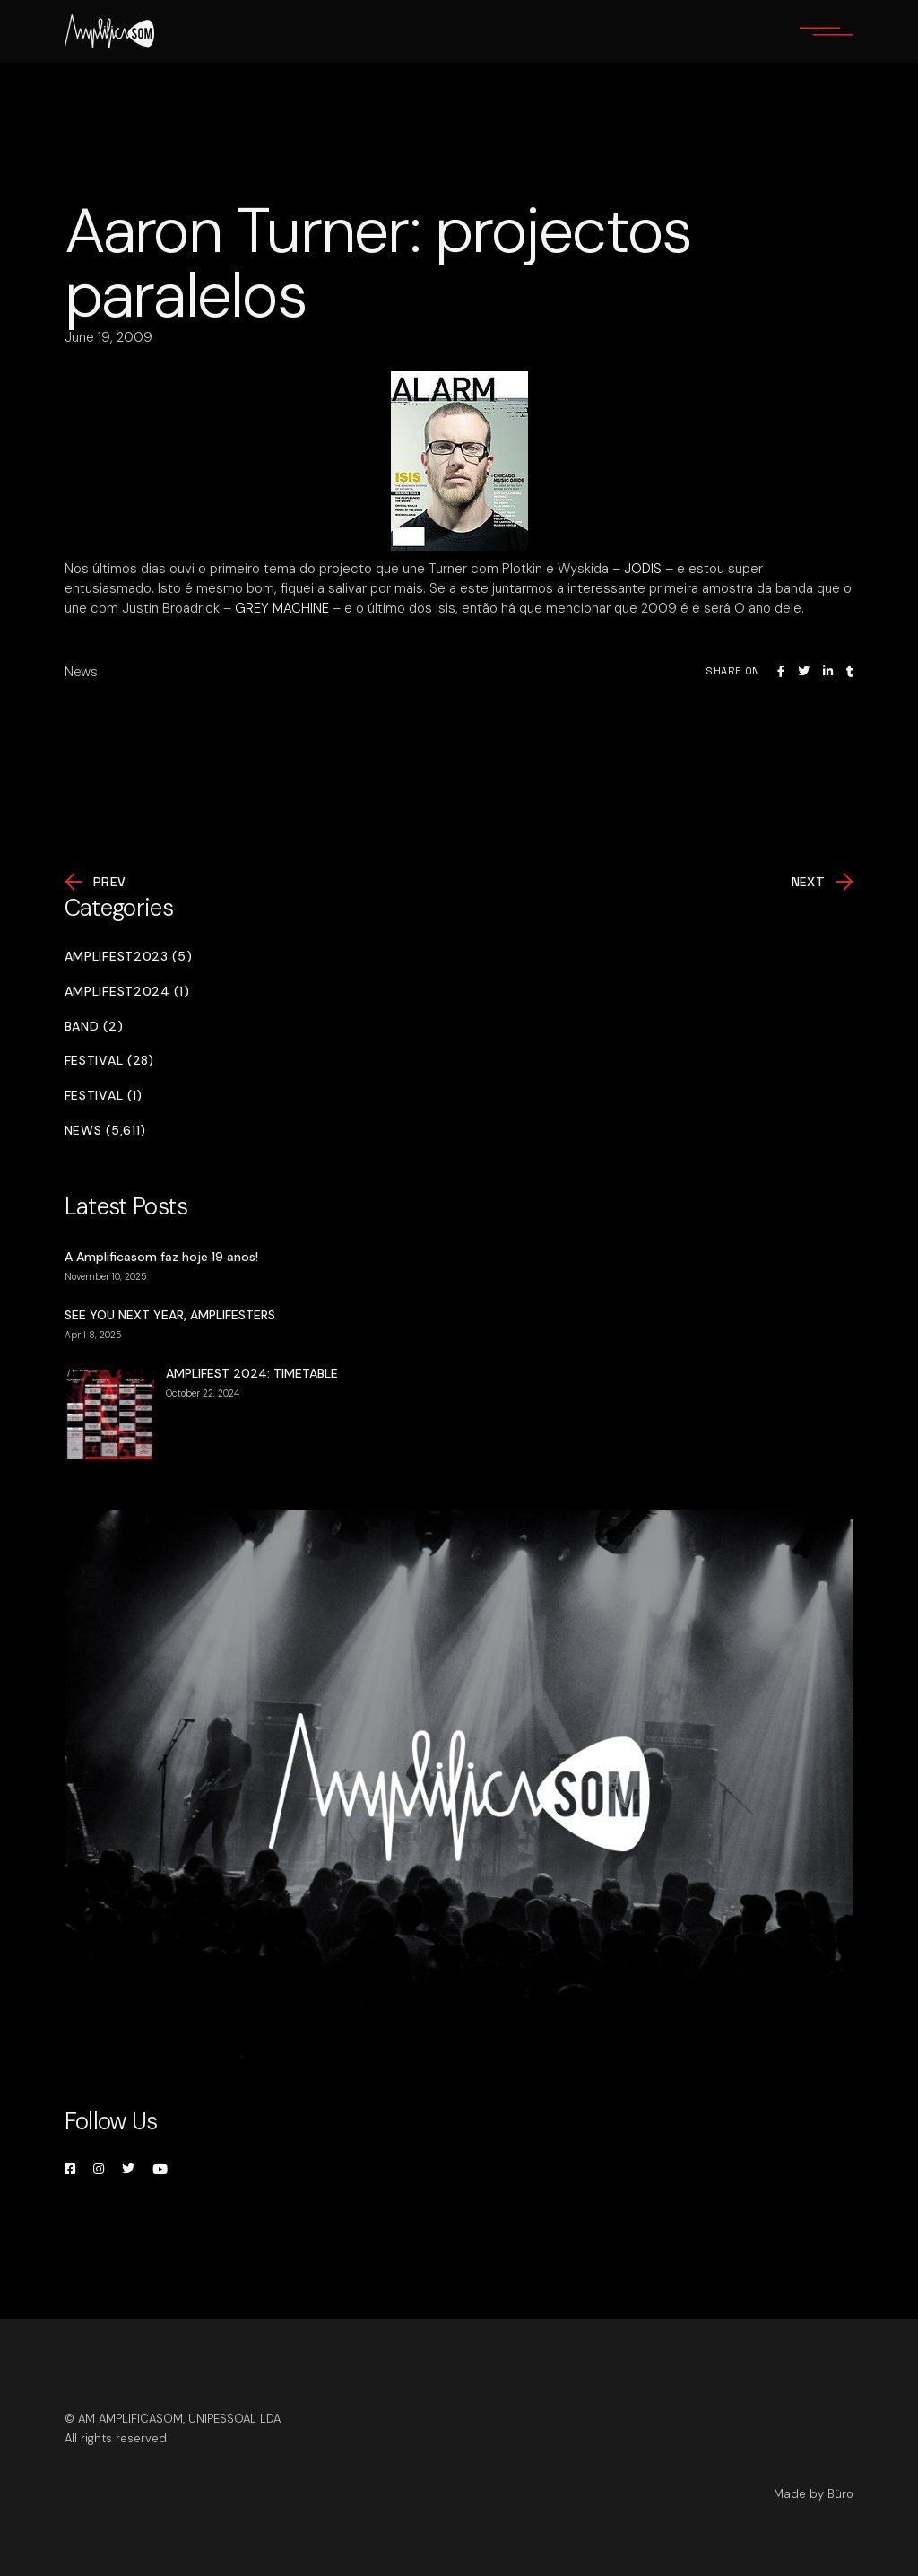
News (81, 672)
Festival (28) (109, 1060)
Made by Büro (813, 2494)
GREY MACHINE (282, 608)
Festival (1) (104, 1095)
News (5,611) (105, 1130)
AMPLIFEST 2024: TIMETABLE (252, 1373)
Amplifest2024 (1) (127, 991)
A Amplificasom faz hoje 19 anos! (161, 1257)
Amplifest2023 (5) (129, 956)
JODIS (643, 569)
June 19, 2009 (108, 337)
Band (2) (94, 1026)
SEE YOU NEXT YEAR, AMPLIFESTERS (170, 1315)
